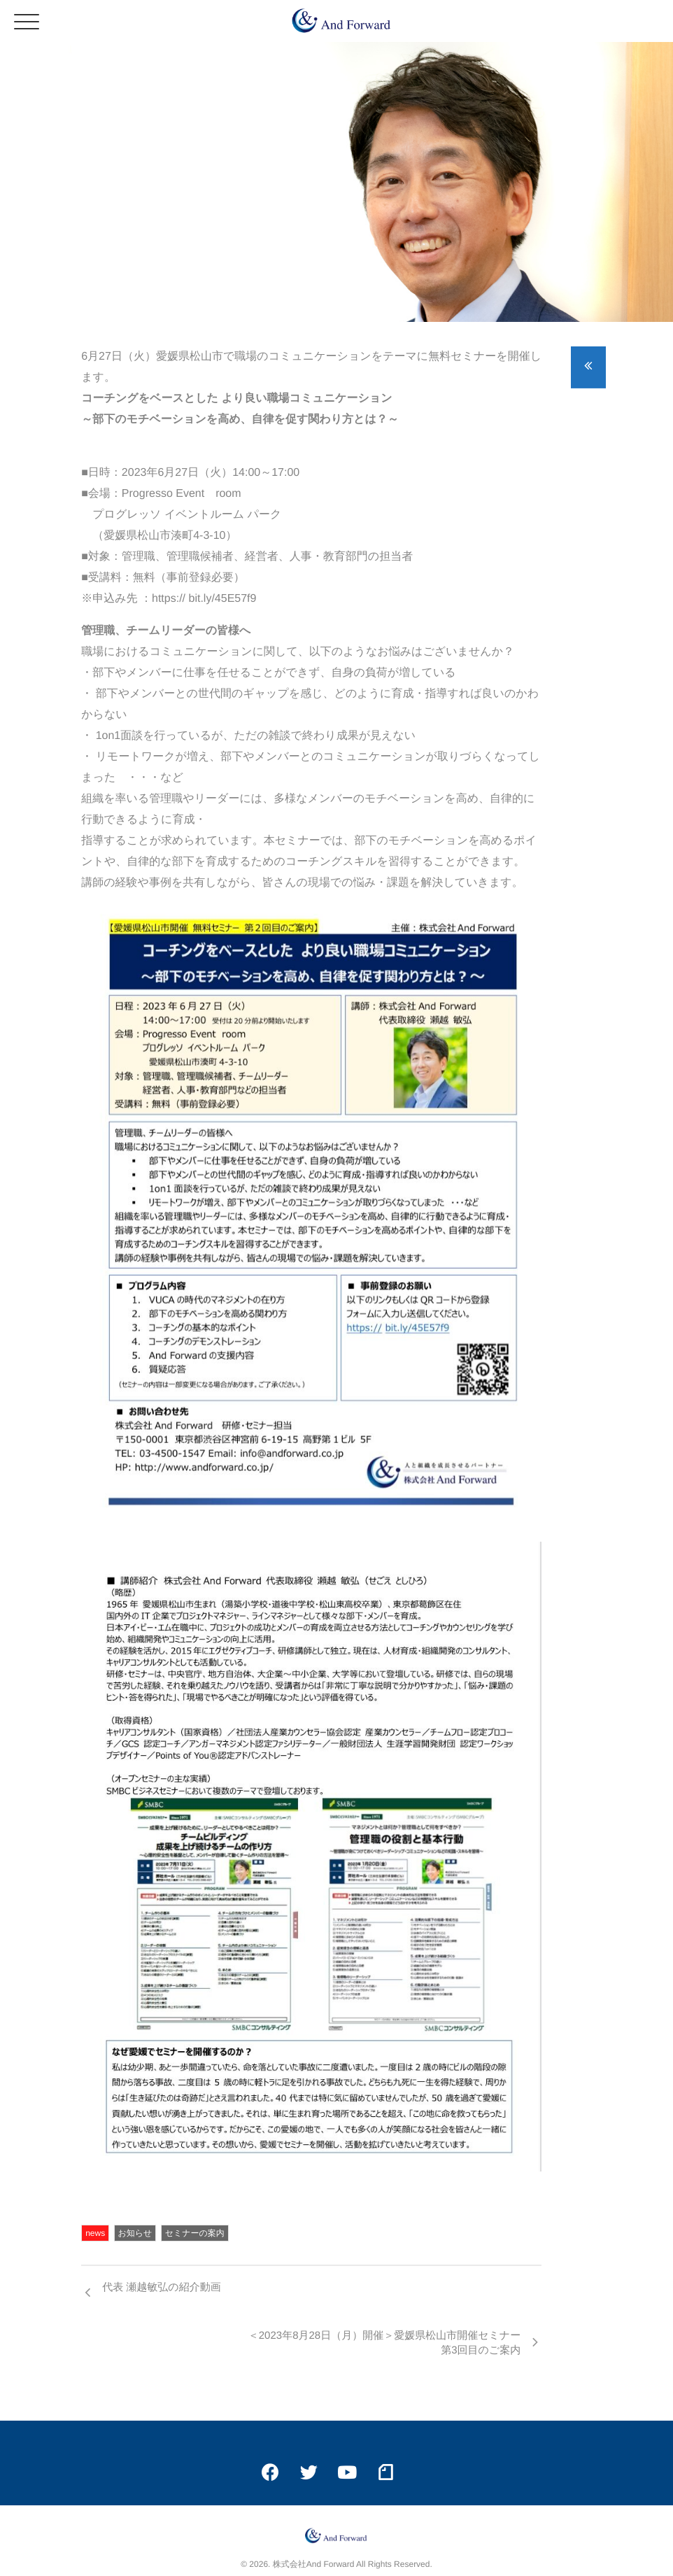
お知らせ (135, 2233)
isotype (361, 2552)
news (95, 2233)
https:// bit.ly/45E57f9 (204, 599)
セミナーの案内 (195, 2233)
